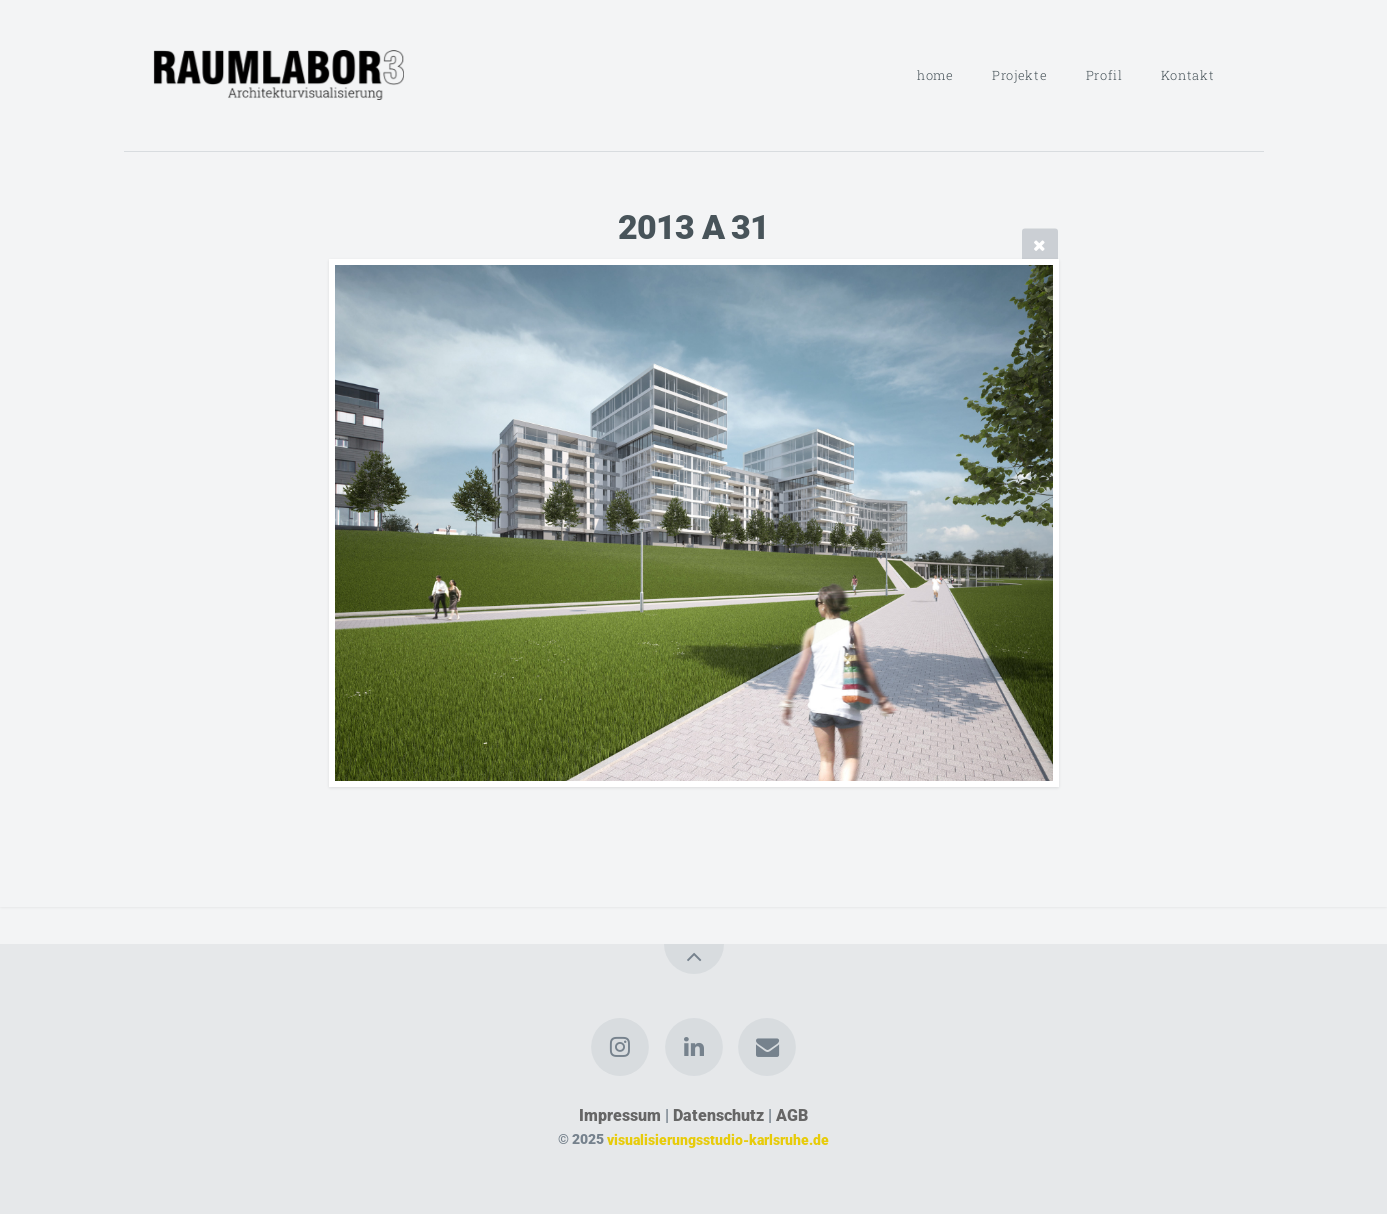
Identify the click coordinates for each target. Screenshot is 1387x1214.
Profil (1104, 75)
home (935, 75)
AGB (792, 1115)
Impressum (620, 1115)
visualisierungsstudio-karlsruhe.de (718, 1139)
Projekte (1019, 75)
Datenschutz (718, 1115)
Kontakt (1187, 75)
